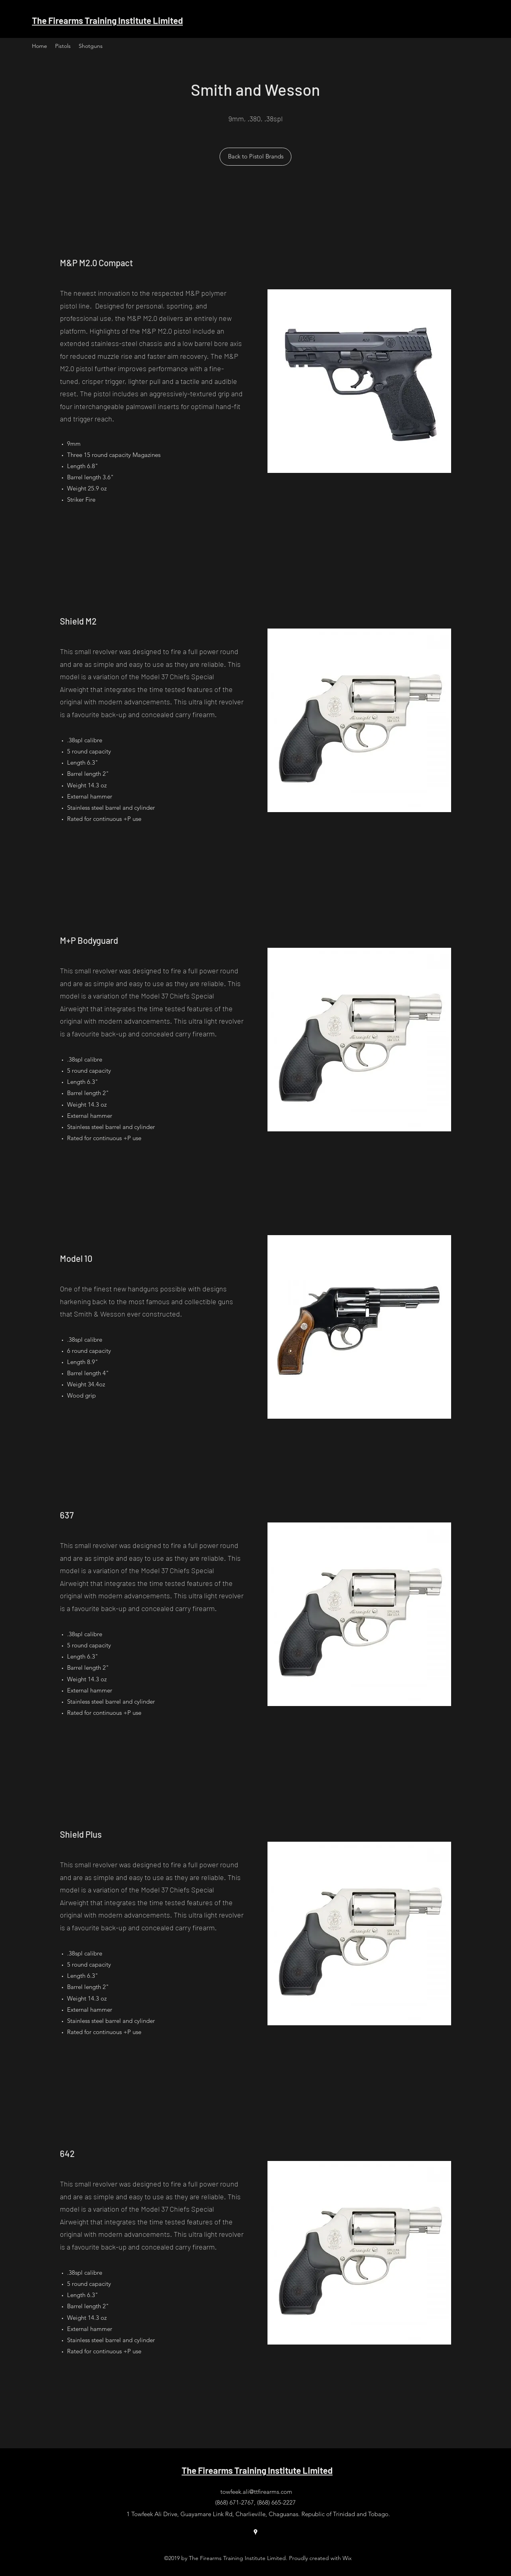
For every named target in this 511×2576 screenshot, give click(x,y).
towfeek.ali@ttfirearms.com (256, 2491)
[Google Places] (255, 2532)
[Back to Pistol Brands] (255, 157)
